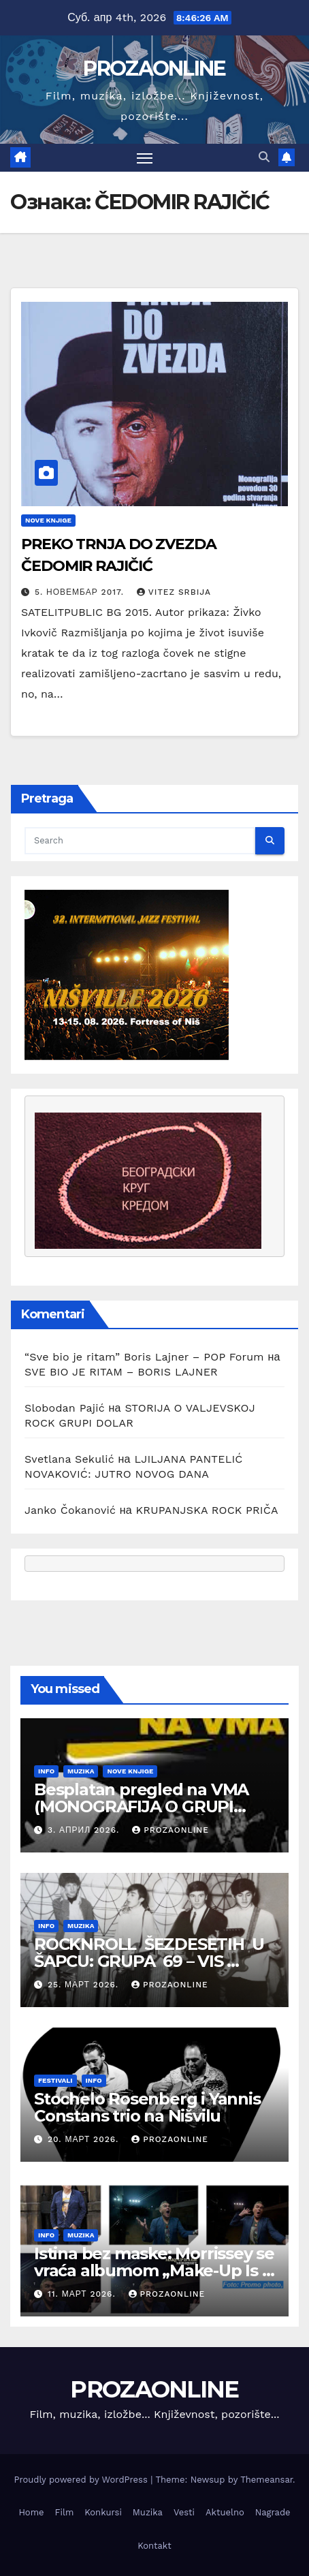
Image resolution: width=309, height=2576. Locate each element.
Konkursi (103, 2512)
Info (46, 1771)
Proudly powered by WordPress (82, 2479)
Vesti (184, 2512)
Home (31, 2512)
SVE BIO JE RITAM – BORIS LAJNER (121, 1371)
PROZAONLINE (154, 68)
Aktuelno (225, 2512)
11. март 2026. (83, 2294)
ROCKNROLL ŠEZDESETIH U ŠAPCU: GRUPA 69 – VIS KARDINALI (149, 1961)
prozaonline (170, 1830)
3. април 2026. (85, 1830)
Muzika (80, 1771)
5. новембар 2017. (81, 592)
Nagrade (273, 2512)
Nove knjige (48, 520)
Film (64, 2512)
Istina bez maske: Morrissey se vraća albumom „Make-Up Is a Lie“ (154, 2270)
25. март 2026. (85, 1984)
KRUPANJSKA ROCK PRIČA (207, 1510)
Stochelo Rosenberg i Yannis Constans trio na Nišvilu (147, 2107)
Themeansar (266, 2479)
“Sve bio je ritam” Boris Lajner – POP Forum (144, 1356)
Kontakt (154, 2546)
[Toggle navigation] (145, 158)
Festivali (55, 2080)
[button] (264, 157)
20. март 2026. (85, 2139)
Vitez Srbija (174, 592)
